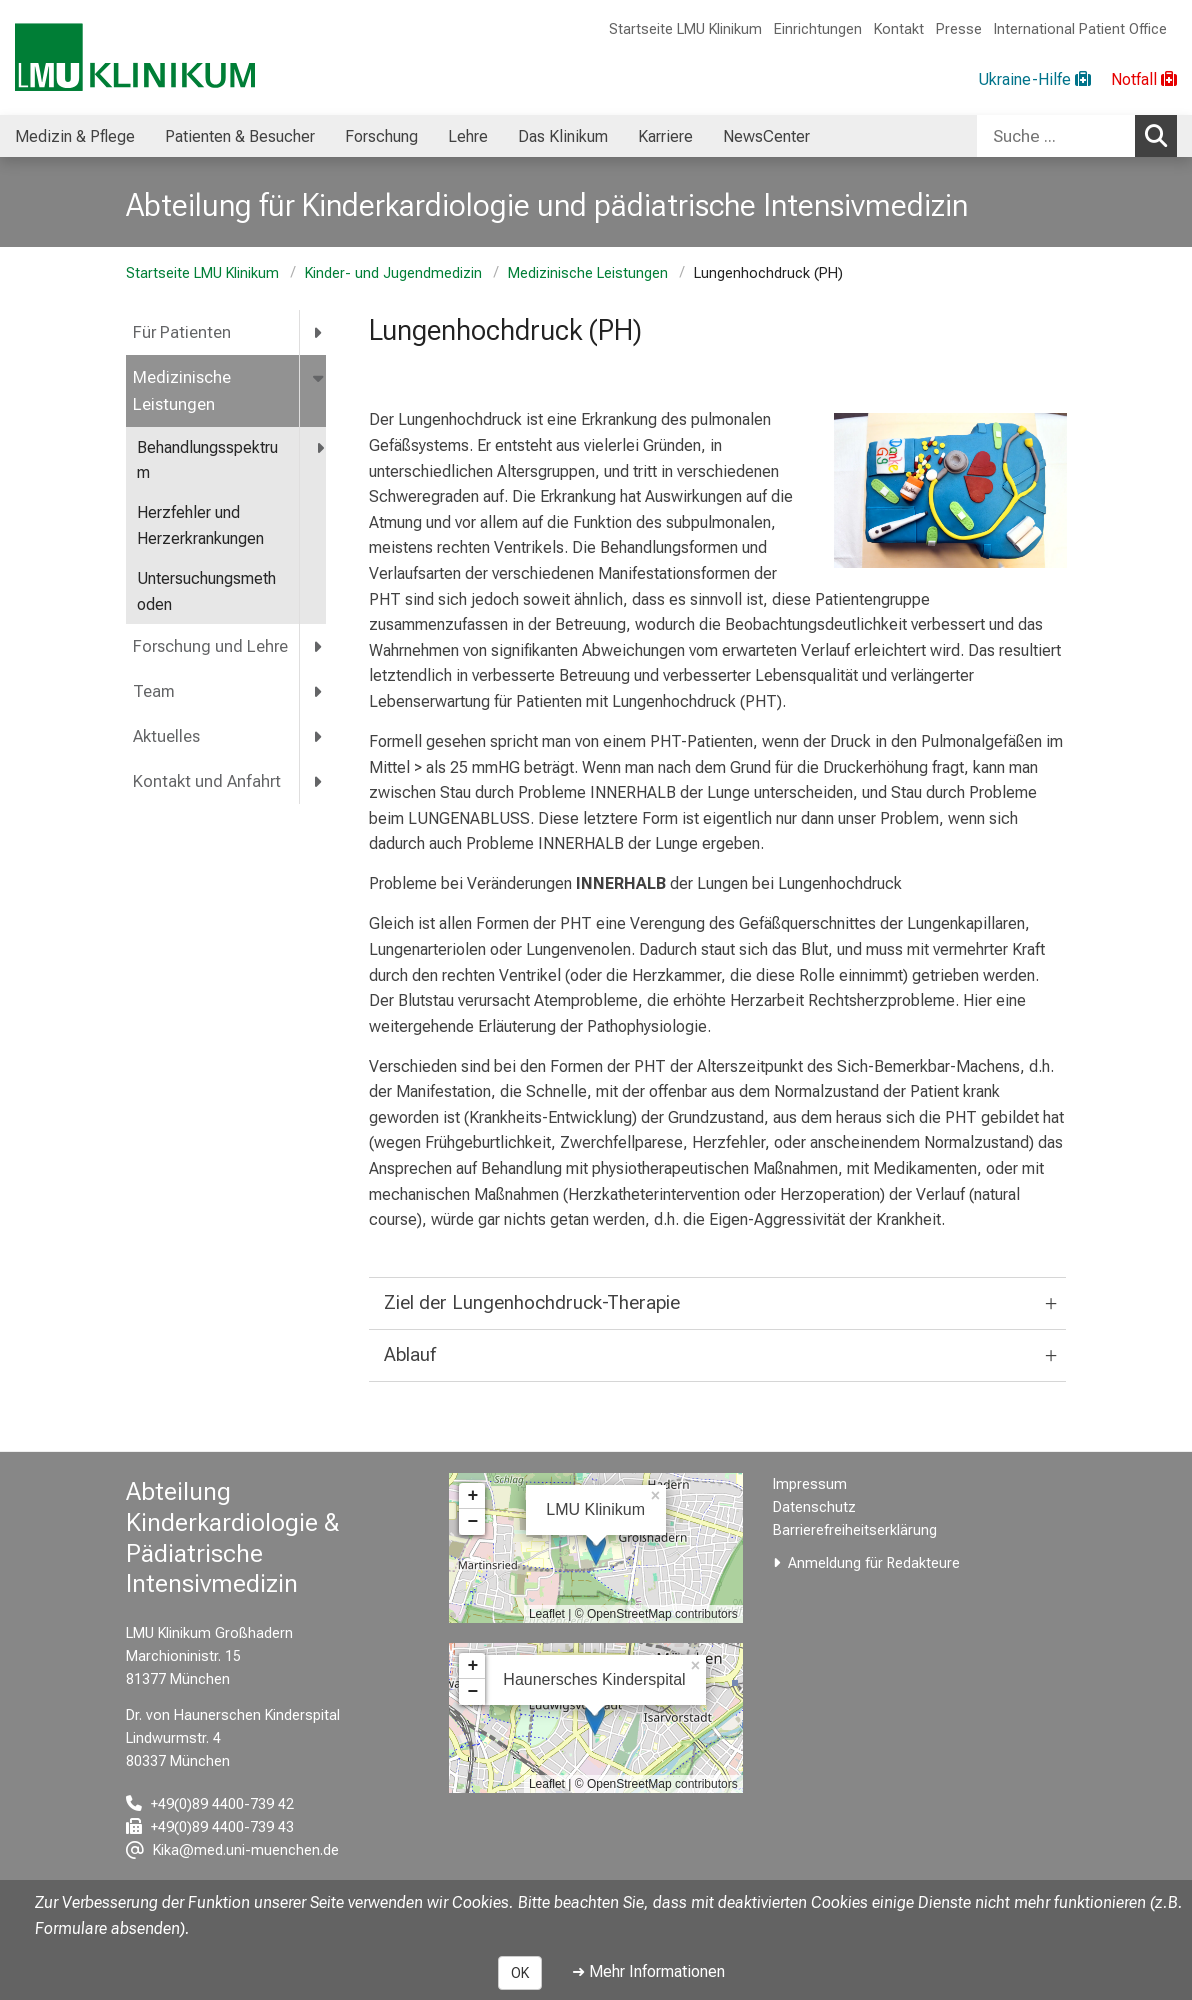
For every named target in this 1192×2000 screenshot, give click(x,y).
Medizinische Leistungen (588, 273)
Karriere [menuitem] (665, 136)
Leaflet (547, 1614)
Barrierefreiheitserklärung (855, 1530)
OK (520, 1973)
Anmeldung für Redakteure (874, 1563)
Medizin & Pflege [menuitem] (75, 136)
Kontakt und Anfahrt (207, 781)
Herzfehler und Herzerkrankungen (200, 525)
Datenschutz (814, 1507)
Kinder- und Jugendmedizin (393, 273)
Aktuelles (166, 736)
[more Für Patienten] (319, 332)
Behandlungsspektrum (207, 460)
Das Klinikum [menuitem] (563, 136)
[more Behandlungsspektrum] (321, 448)
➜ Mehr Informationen (648, 1971)
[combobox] (1077, 136)
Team (154, 691)
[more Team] (319, 691)
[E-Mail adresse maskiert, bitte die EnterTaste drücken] (232, 1850)
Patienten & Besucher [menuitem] (240, 136)
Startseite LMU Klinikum (685, 29)
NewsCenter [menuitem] (766, 136)
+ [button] (472, 1496)
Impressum (810, 1484)
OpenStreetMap (629, 1614)
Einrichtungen (818, 29)
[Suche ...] (1056, 136)
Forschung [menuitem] (381, 136)
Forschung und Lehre (210, 646)
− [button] (472, 1522)
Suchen (1161, 135)
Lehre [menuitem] (468, 136)
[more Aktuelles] (319, 736)
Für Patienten (182, 332)
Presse (959, 29)
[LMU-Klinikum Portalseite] (135, 57)
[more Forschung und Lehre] (319, 646)
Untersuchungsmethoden (206, 591)
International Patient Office (1080, 29)
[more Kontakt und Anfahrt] (319, 781)
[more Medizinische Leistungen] (320, 377)
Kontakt (899, 29)
